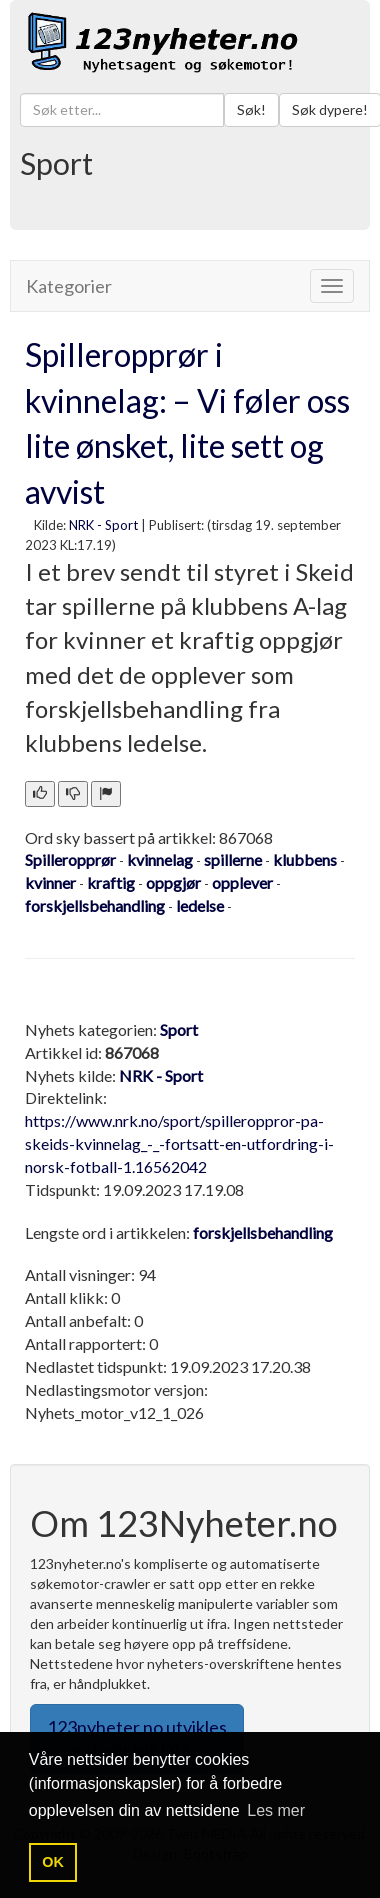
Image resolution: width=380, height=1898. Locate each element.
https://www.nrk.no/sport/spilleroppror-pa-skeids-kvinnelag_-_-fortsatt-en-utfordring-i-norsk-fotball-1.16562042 (179, 1143)
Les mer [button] (276, 1810)
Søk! (251, 109)
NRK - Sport (103, 525)
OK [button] (53, 1862)
